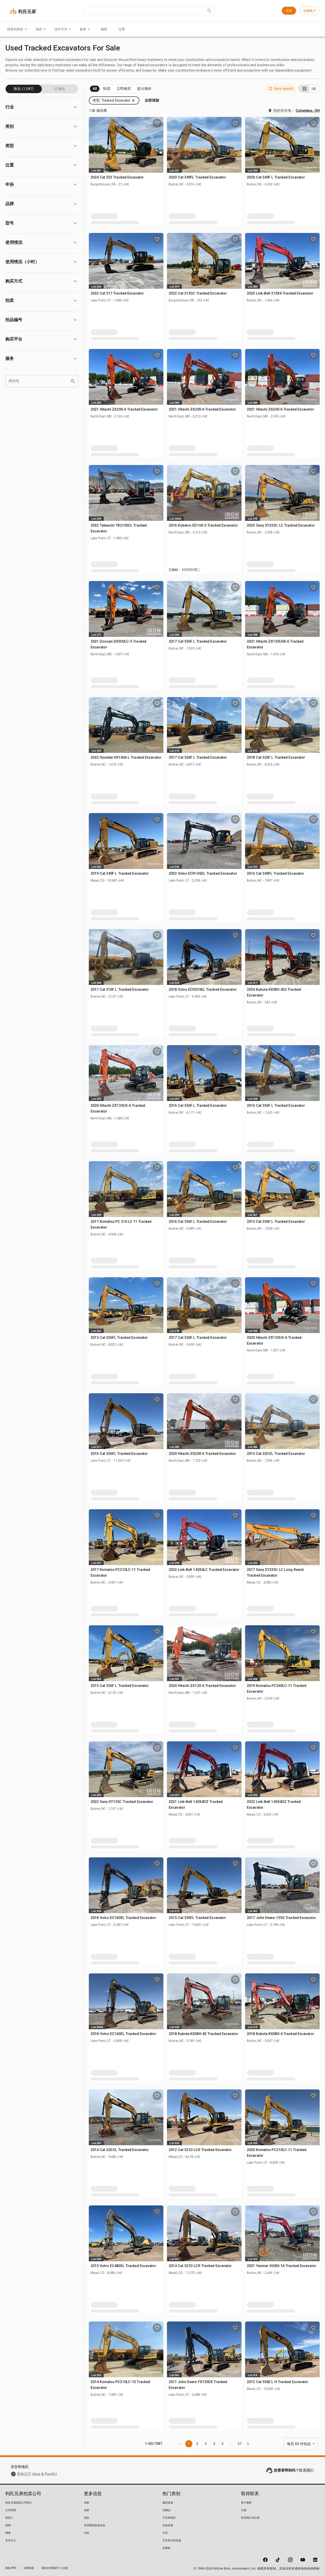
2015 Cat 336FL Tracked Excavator (119, 1337)
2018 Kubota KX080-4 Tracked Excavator (280, 2034)
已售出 (59, 89)
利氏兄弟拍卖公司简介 (18, 2502)
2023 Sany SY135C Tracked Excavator (122, 1802)
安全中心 (10, 2540)
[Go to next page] (248, 2443)
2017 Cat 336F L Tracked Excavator (198, 641)
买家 (86, 2502)
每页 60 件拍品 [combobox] (299, 2444)
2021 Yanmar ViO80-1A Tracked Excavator (281, 2266)
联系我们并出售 (250, 2518)
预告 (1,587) (24, 89)
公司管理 (10, 2510)
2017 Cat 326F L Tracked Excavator (198, 757)
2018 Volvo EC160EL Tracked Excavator (123, 1918)
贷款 (86, 2518)
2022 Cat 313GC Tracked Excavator (198, 293)
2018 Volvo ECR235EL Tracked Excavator (203, 989)
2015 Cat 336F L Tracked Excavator (276, 1221)
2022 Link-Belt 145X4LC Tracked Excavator (204, 1570)
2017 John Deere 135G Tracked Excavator (281, 1918)
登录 (289, 10)
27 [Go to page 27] (239, 2444)
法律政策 (28, 2568)
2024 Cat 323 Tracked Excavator (117, 177)
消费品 (166, 2510)
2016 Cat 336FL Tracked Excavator (119, 1453)
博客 (8, 2533)
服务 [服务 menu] (85, 29)
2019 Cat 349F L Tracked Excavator (120, 873)
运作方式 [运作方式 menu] (64, 29)
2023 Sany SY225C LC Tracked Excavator (281, 525)
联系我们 (306, 2470)
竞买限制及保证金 (94, 2525)
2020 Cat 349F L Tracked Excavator (276, 177)
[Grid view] (304, 89)
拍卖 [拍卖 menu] (41, 29)
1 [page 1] (189, 2444)
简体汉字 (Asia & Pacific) (37, 2474)
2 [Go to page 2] (197, 2444)
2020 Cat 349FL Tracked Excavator (197, 177)
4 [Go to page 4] (214, 2444)
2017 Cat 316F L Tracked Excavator (120, 989)
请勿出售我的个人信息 (54, 2568)
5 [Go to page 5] (222, 2444)
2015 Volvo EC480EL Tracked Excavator (123, 2266)
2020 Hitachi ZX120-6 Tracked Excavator (202, 1686)
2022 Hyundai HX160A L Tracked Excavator (126, 757)
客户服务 (246, 2502)
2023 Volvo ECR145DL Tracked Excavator (203, 873)
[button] (281, 89)
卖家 (86, 2510)
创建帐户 (309, 10)
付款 (86, 2533)
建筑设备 (167, 2502)
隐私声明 (10, 2568)
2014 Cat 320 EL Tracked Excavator (120, 2150)
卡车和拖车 (169, 2518)
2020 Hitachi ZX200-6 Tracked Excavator (202, 1453)
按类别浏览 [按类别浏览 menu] (17, 29)
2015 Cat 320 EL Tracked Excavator (276, 1453)
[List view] (314, 89)
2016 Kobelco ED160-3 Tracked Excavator (203, 525)
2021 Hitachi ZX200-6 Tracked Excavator (124, 409)
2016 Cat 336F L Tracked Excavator (198, 1105)
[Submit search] (209, 10)
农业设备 (167, 2525)
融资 (104, 29)
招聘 (8, 2525)
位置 (122, 29)
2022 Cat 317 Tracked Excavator (117, 293)
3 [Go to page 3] (206, 2444)
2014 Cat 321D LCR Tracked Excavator (200, 2266)
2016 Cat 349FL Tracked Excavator (275, 873)
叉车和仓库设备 (171, 2540)
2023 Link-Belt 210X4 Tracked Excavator (280, 293)
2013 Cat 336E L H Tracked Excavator (278, 2382)
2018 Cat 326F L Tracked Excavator (276, 757)
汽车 (165, 2533)
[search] (73, 381)
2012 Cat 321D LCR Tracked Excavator (200, 2150)
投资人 (9, 2518)
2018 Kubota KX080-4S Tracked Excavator (203, 2034)
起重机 (166, 2548)
